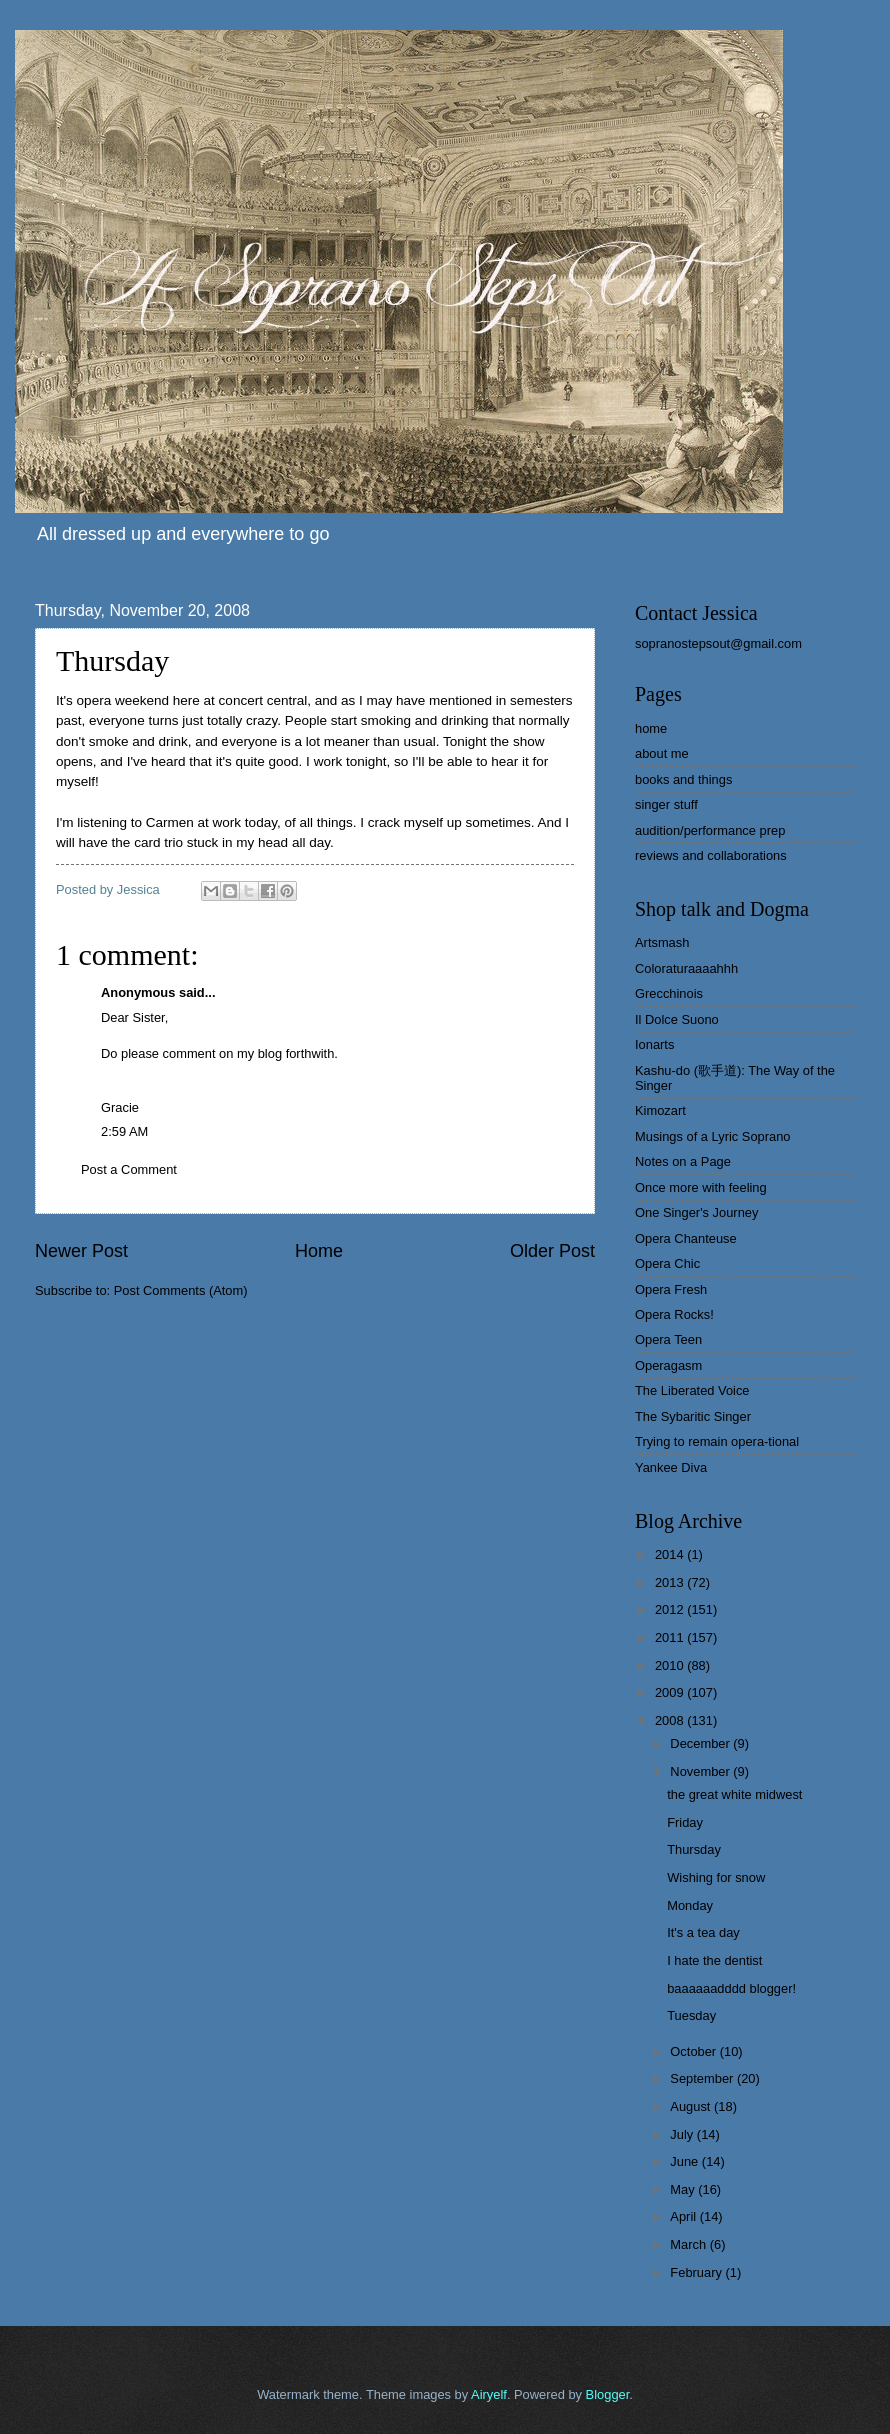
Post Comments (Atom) (181, 1290)
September (703, 2078)
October (694, 2051)
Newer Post (81, 1251)
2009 (671, 1692)
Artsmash (662, 942)
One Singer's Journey (696, 1212)
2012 (671, 1609)
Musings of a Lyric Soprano (713, 1136)
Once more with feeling (701, 1187)
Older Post (552, 1251)
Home (319, 1251)
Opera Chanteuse (686, 1238)
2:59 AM (124, 1131)
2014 (671, 1554)
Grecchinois (669, 993)
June (686, 2161)
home (651, 728)
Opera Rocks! (674, 1314)
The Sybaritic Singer (693, 1416)
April (684, 2216)
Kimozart (660, 1110)
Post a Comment (129, 1169)
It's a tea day (703, 1932)
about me (662, 753)
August (692, 2106)
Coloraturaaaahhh (686, 968)
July (683, 2134)
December (701, 1743)
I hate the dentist (714, 1960)
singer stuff (666, 804)
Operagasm (668, 1365)
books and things (683, 779)
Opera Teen (668, 1339)
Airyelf (489, 2394)
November (701, 1771)
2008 (671, 1720)
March (689, 2244)
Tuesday (691, 2015)
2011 (671, 1637)
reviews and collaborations (711, 855)
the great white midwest (734, 1794)
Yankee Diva (671, 1467)
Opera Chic (667, 1263)
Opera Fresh (671, 1289)
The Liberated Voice (692, 1390)
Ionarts (654, 1044)
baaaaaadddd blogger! (731, 1988)
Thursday (694, 1849)
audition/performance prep (710, 830)
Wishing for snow (716, 1877)
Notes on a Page (683, 1161)
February (697, 2272)
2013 (671, 1582)
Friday (685, 1822)
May (684, 2189)
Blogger (608, 2394)
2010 (671, 1665)
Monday (690, 1905)
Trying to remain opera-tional (717, 1441)
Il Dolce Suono (677, 1019)
